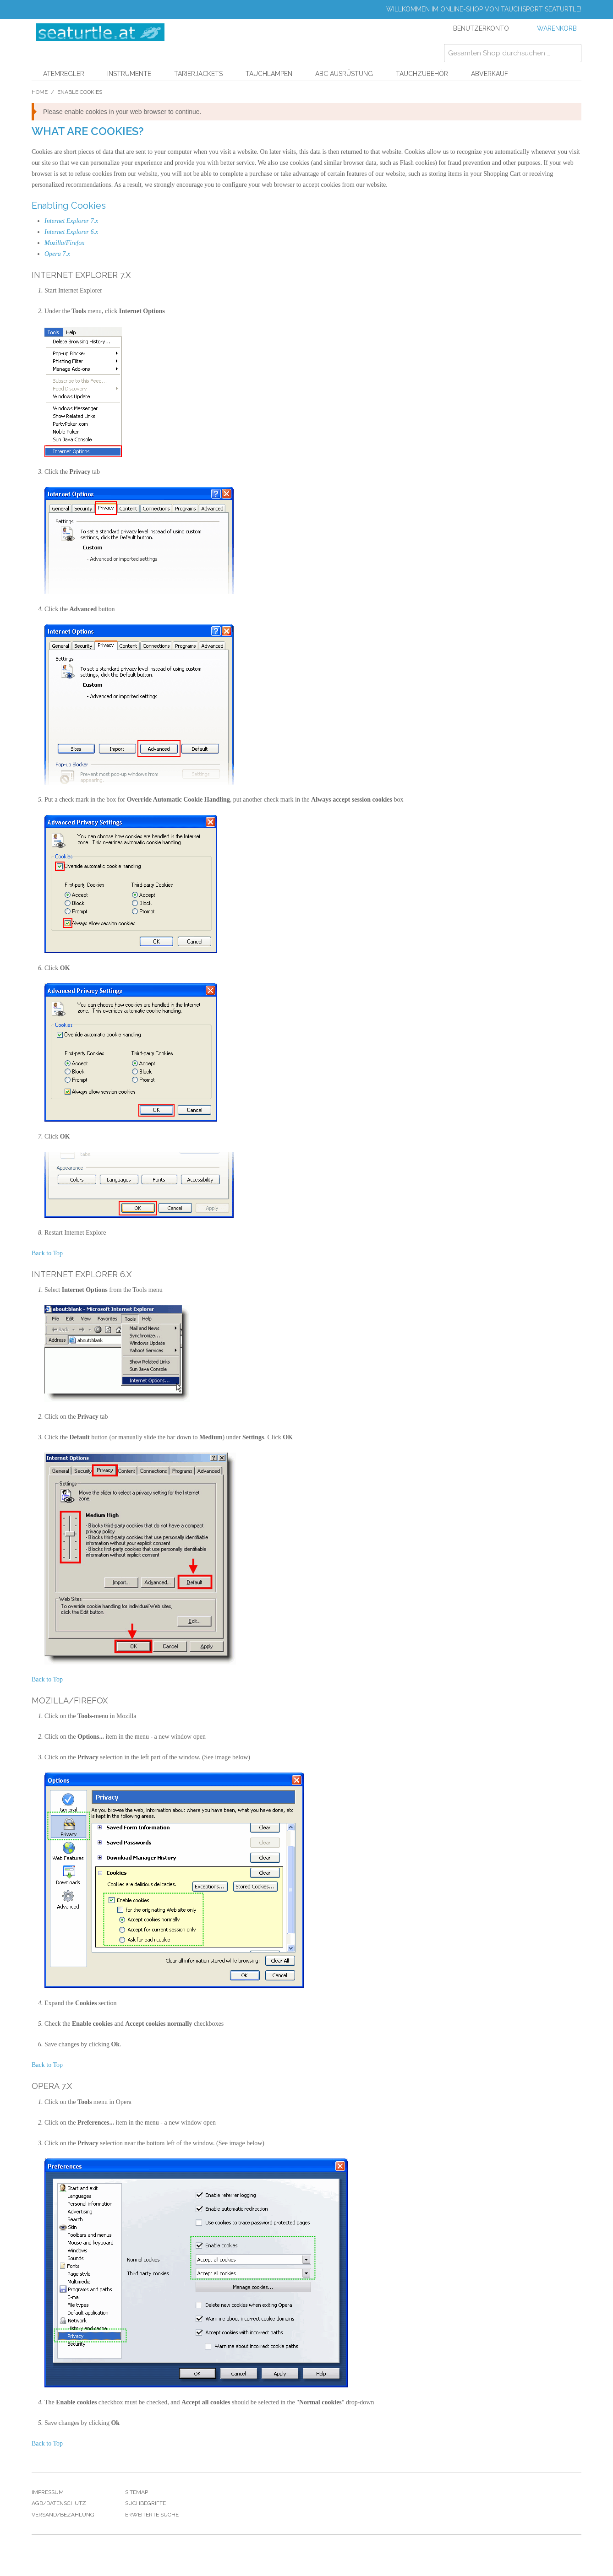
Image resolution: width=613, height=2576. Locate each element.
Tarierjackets (198, 73)
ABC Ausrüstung (344, 73)
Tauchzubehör (422, 73)
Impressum (48, 2492)
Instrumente (129, 73)
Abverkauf (489, 73)
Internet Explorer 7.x (71, 220)
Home (40, 92)
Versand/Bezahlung (63, 2514)
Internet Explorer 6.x (71, 231)
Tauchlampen (269, 73)
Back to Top (47, 1253)
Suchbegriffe (145, 2503)
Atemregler (63, 73)
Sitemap (136, 2492)
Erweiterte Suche (152, 2514)
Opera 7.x (57, 253)
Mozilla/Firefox (64, 242)
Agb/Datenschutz (59, 2503)
